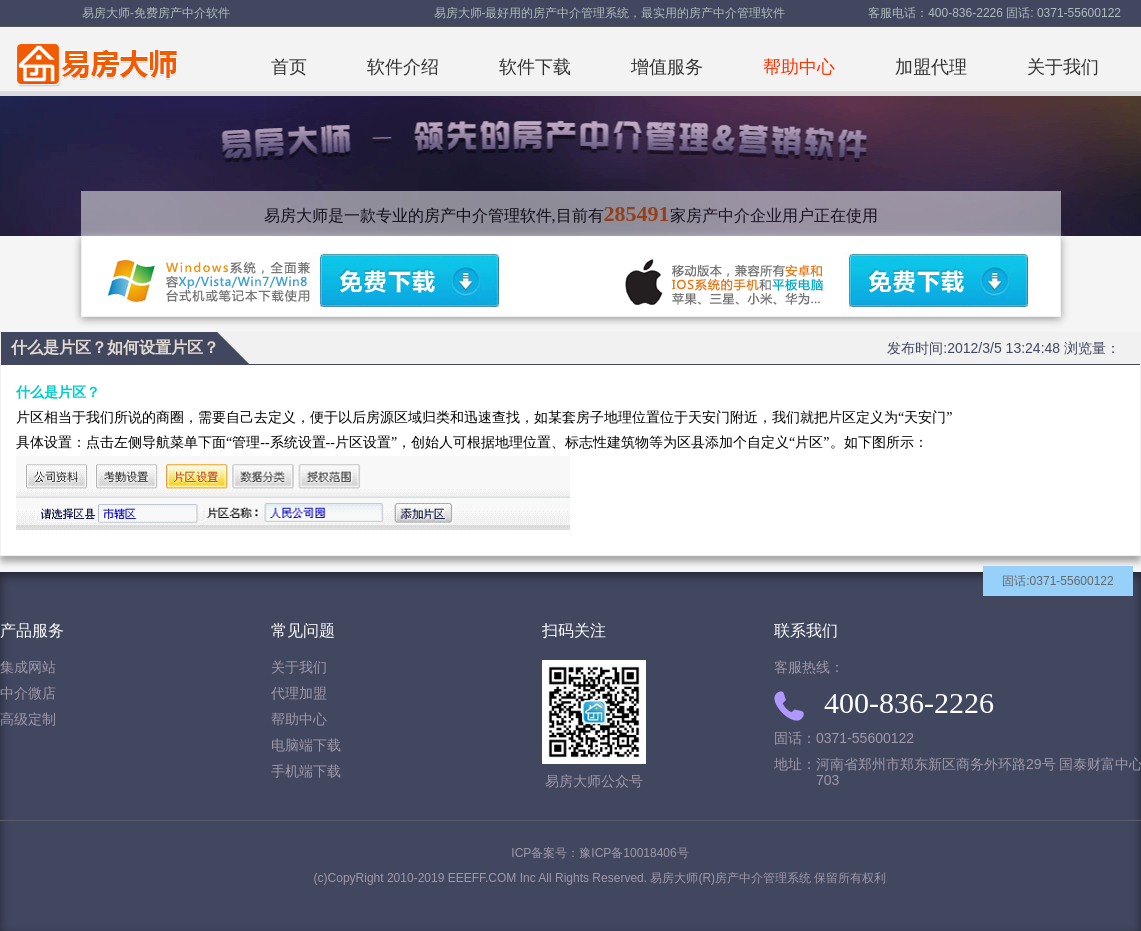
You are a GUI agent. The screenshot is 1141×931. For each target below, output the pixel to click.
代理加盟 (299, 693)
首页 (289, 67)
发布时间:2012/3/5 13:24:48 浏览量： (1003, 348)
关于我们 (1063, 67)
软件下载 (535, 67)
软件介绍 (403, 67)
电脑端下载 (306, 745)
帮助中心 (799, 67)
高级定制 (28, 719)
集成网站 (28, 667)
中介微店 (28, 693)
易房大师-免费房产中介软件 (156, 13)
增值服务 (667, 67)
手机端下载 (306, 771)
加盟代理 (931, 67)
